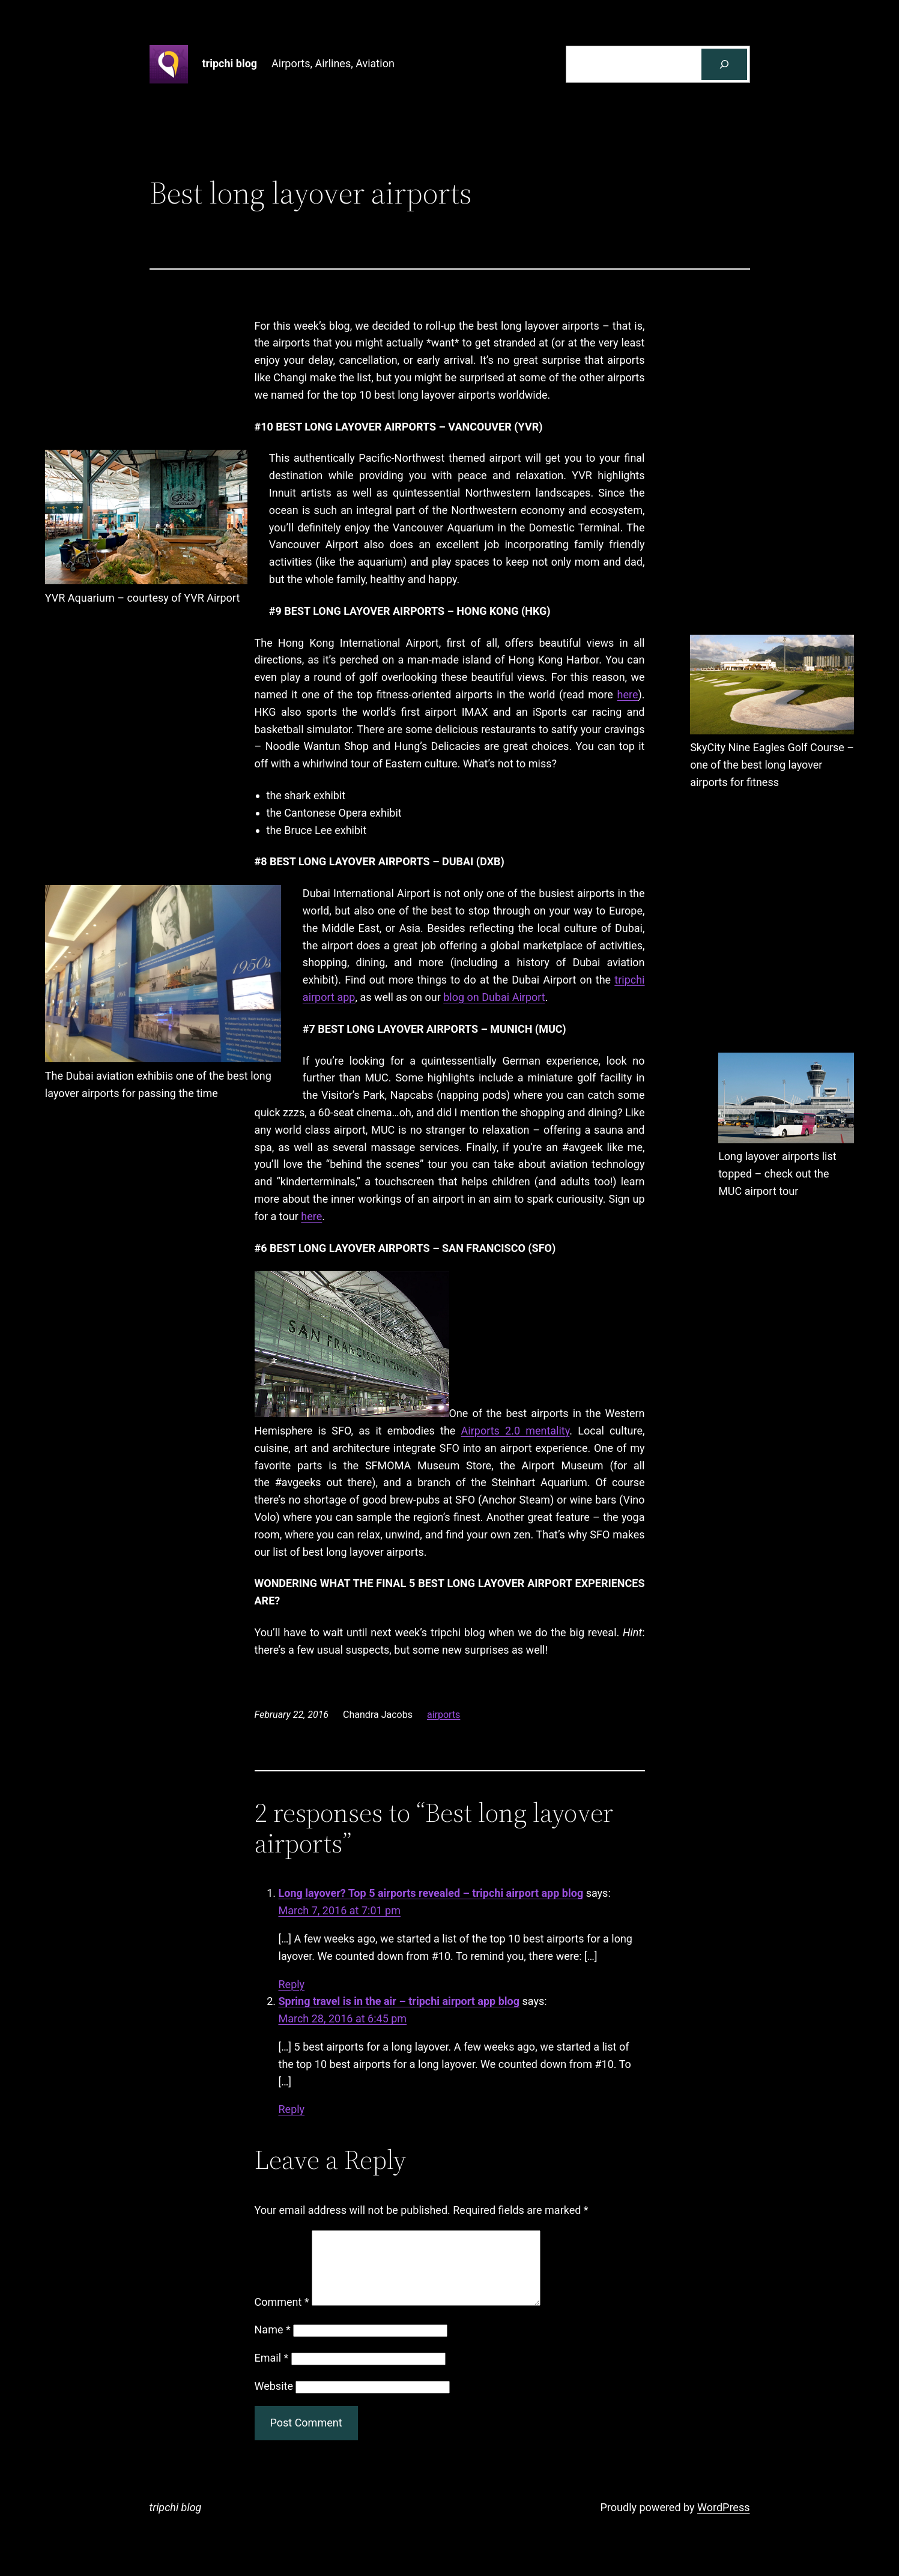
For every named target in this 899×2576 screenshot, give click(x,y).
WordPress (723, 2521)
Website (274, 2400)
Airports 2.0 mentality (515, 1430)
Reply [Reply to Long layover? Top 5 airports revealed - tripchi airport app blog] (292, 1984)
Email (272, 2372)
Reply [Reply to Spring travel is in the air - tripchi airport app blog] (292, 2109)
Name (273, 2344)
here (627, 694)
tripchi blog (230, 63)
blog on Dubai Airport (494, 997)
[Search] (724, 64)
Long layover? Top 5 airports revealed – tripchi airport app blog (431, 1893)
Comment (282, 2316)
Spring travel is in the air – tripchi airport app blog (399, 2001)
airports (443, 1714)
